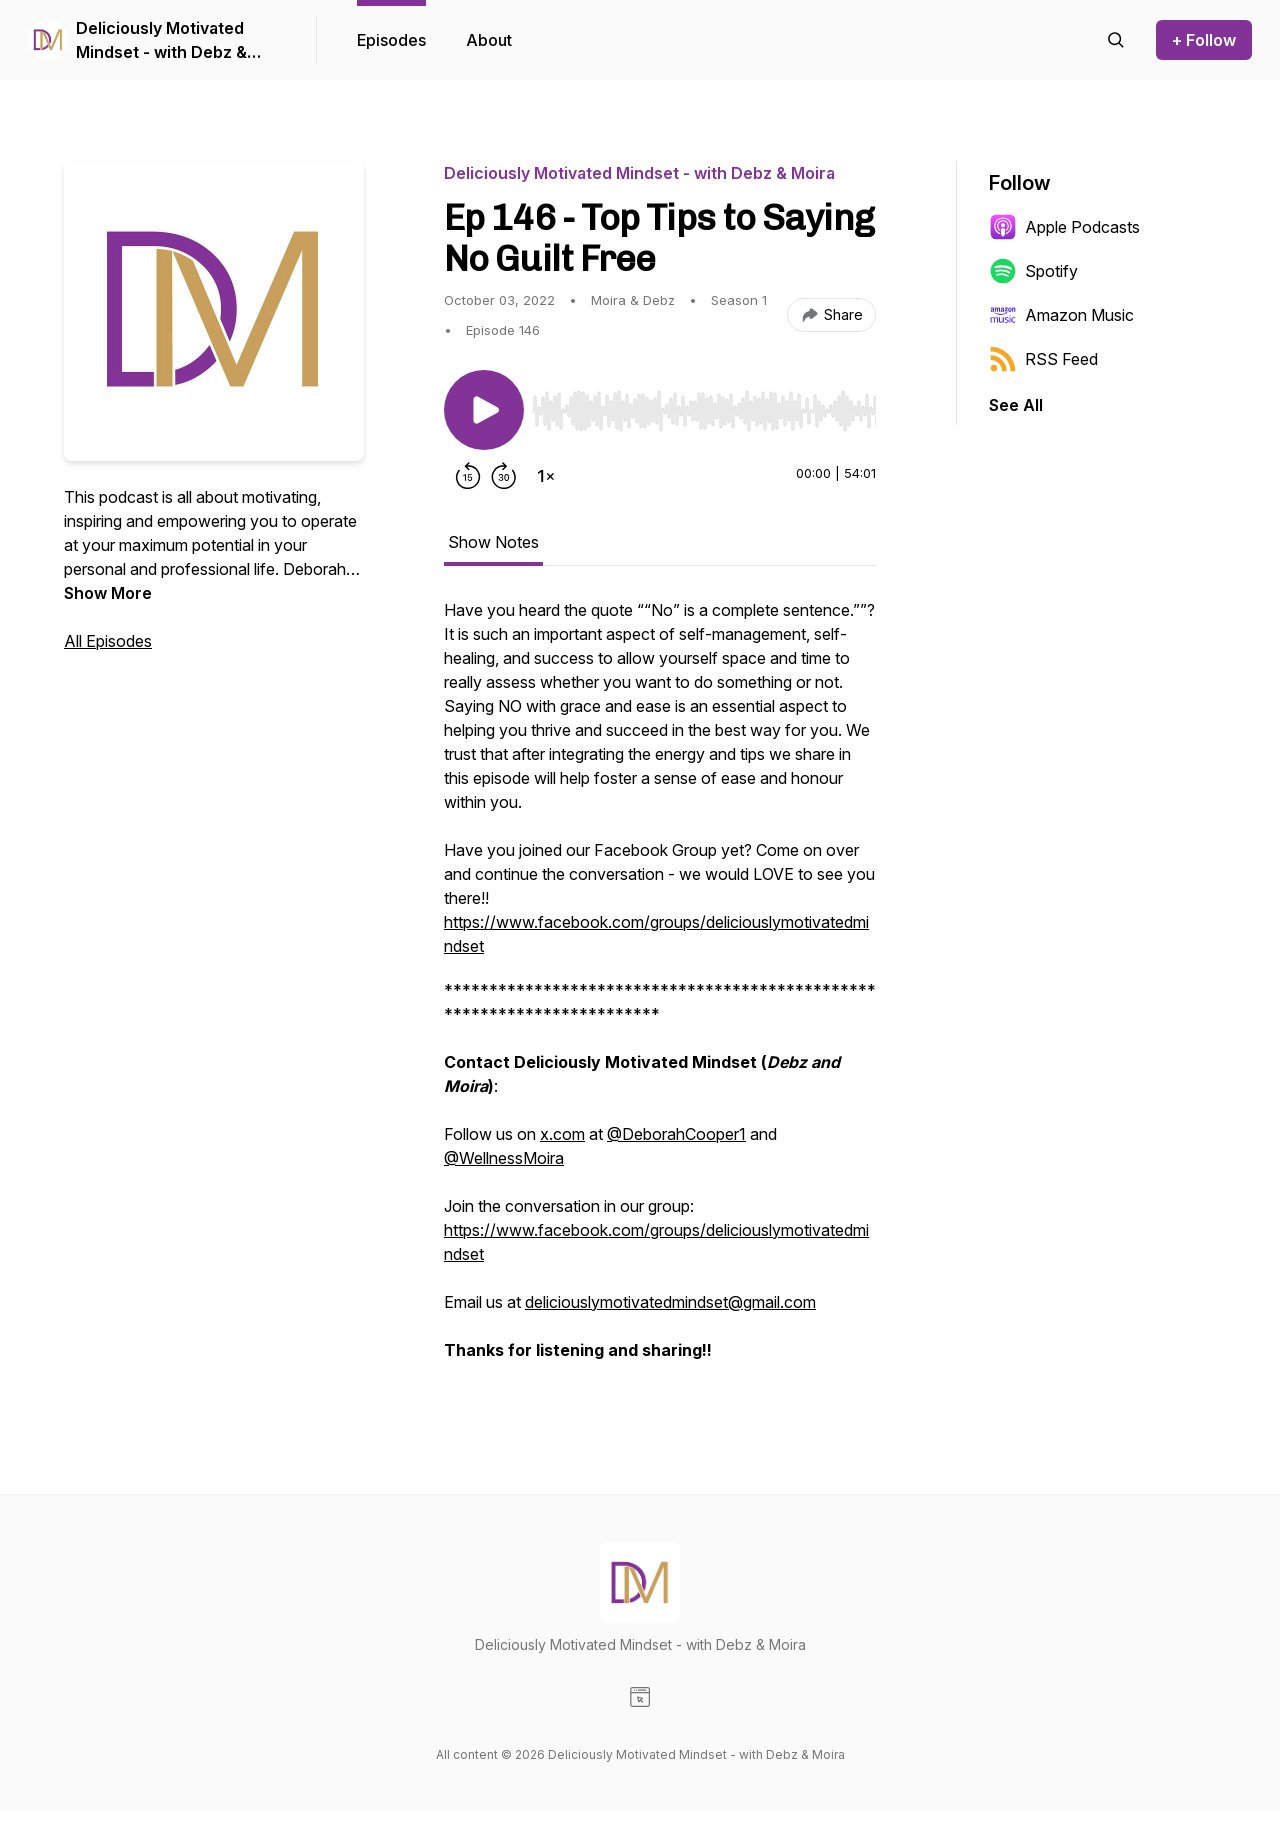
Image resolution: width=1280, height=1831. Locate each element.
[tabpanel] (660, 990)
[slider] (704, 411)
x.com (562, 1134)
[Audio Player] (704, 405)
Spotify (1033, 271)
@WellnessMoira (504, 1158)
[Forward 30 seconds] (504, 476)
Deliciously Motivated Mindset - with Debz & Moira (161, 41)
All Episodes (108, 641)
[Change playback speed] (546, 476)
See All (1016, 405)
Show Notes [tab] (493, 542)
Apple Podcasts (1064, 227)
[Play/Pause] (484, 410)
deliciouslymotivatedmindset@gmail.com (670, 1302)
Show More (108, 593)
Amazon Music (1061, 315)
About (489, 40)
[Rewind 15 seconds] (468, 476)
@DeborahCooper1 (676, 1134)
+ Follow (1204, 40)
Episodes (391, 40)
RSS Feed (1043, 359)
